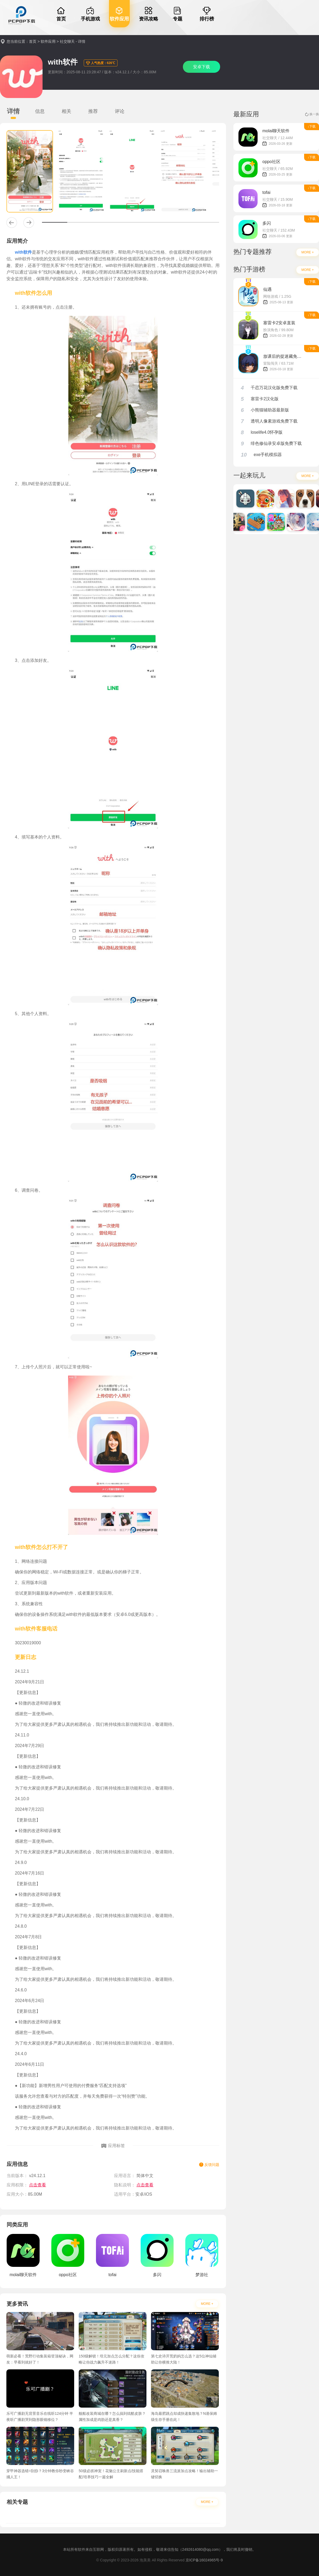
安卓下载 (201, 67)
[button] (11, 222)
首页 (32, 41)
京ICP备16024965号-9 (204, 2560)
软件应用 (48, 41)
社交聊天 (67, 41)
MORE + (207, 2304)
